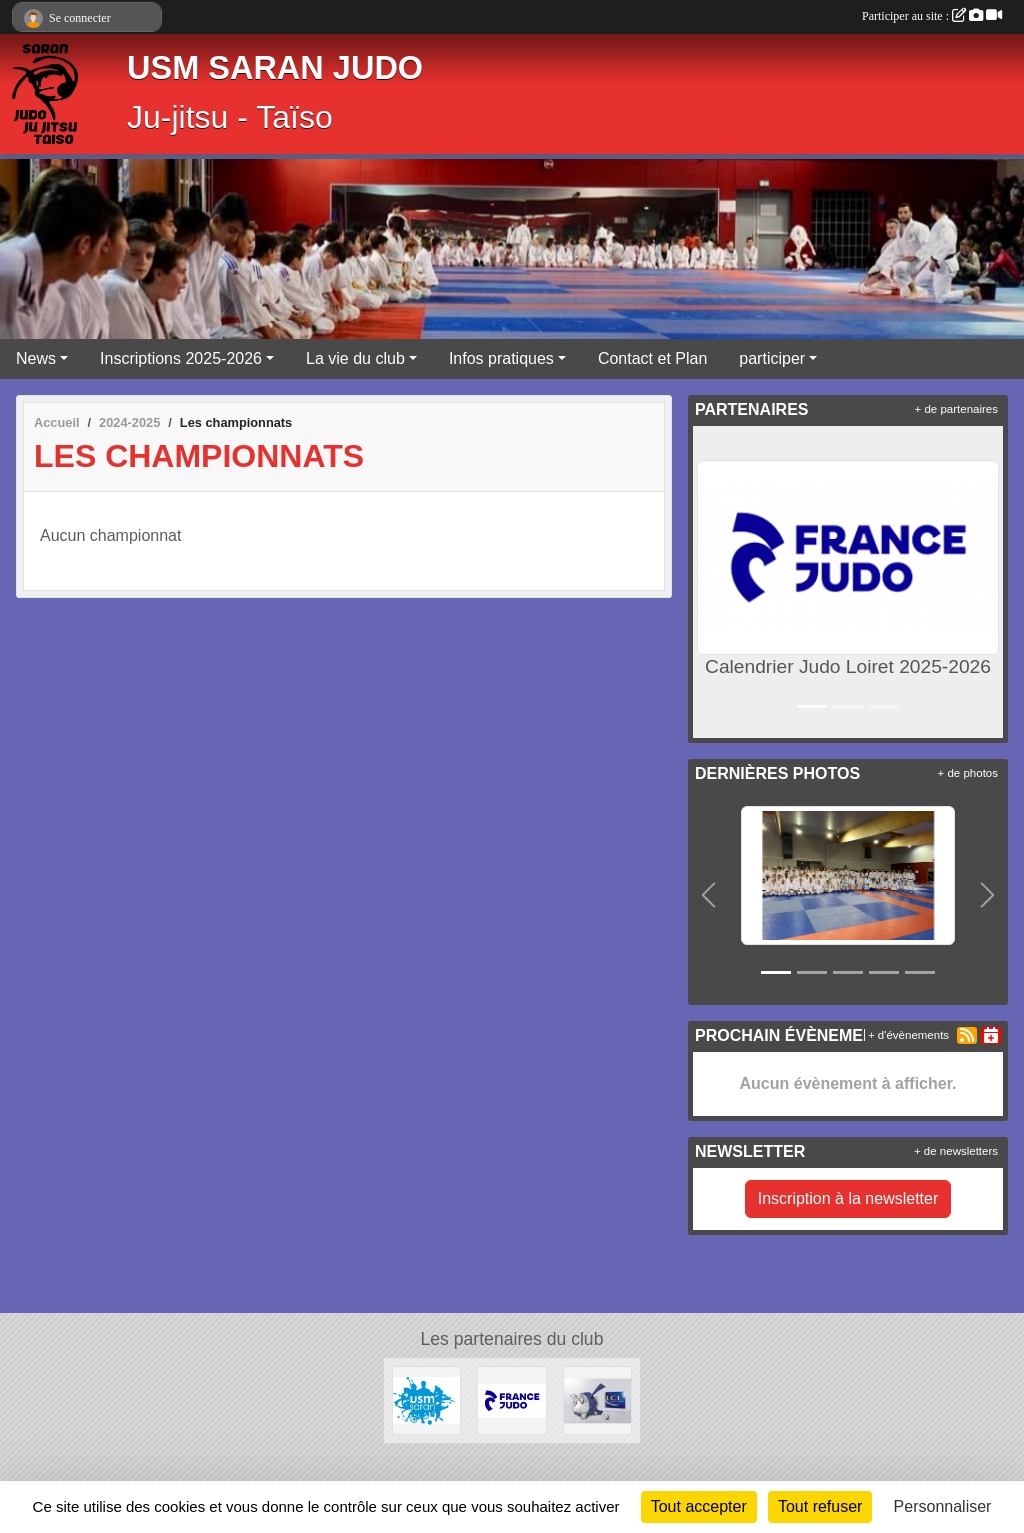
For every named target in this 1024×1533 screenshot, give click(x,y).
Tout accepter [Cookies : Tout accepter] (699, 1506)
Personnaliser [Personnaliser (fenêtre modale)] (943, 1506)
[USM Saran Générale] (426, 1399)
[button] (712, 582)
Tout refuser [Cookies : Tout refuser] (820, 1506)
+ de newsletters (956, 1151)
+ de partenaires (956, 409)
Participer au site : (932, 16)
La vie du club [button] (355, 358)
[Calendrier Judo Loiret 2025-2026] (511, 1399)
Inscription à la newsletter (848, 1198)
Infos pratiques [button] (501, 358)
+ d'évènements (908, 1035)
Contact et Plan (652, 358)
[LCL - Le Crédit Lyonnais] (597, 1399)
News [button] (36, 358)
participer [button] (772, 358)
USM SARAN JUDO (275, 68)
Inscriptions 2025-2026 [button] (181, 358)
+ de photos (968, 773)
